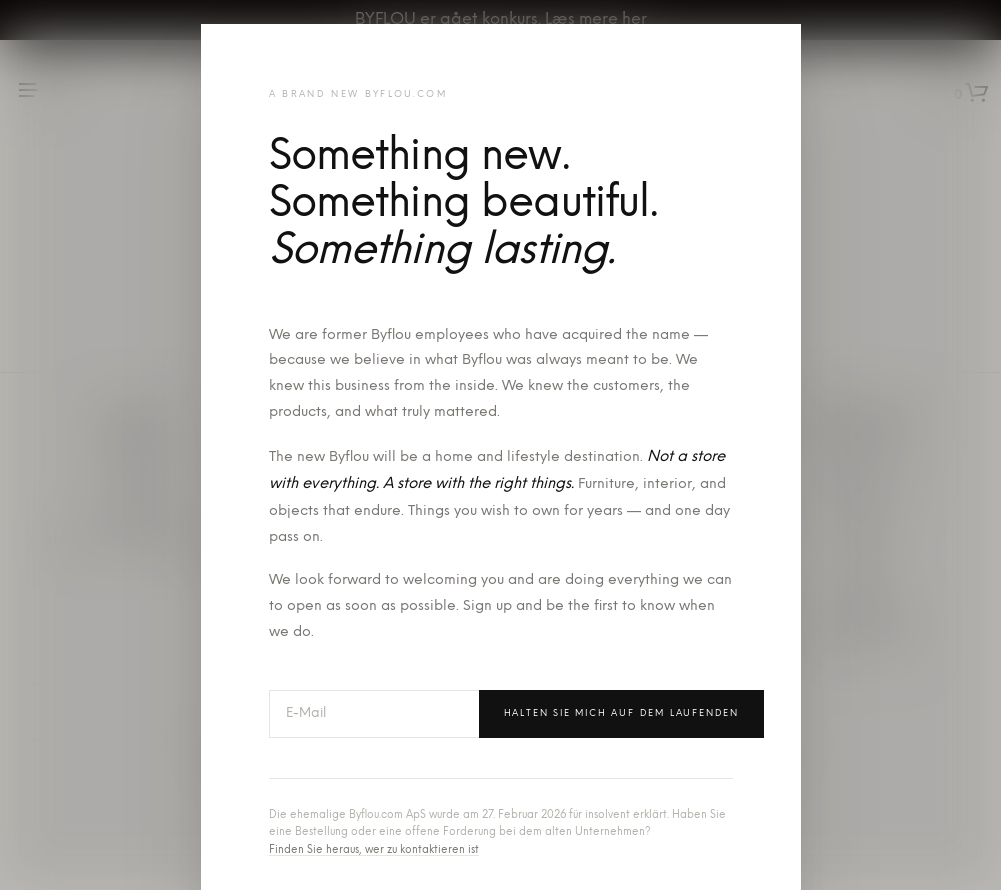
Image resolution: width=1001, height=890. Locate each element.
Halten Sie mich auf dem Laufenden (621, 713)
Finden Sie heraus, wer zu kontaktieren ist (374, 850)
